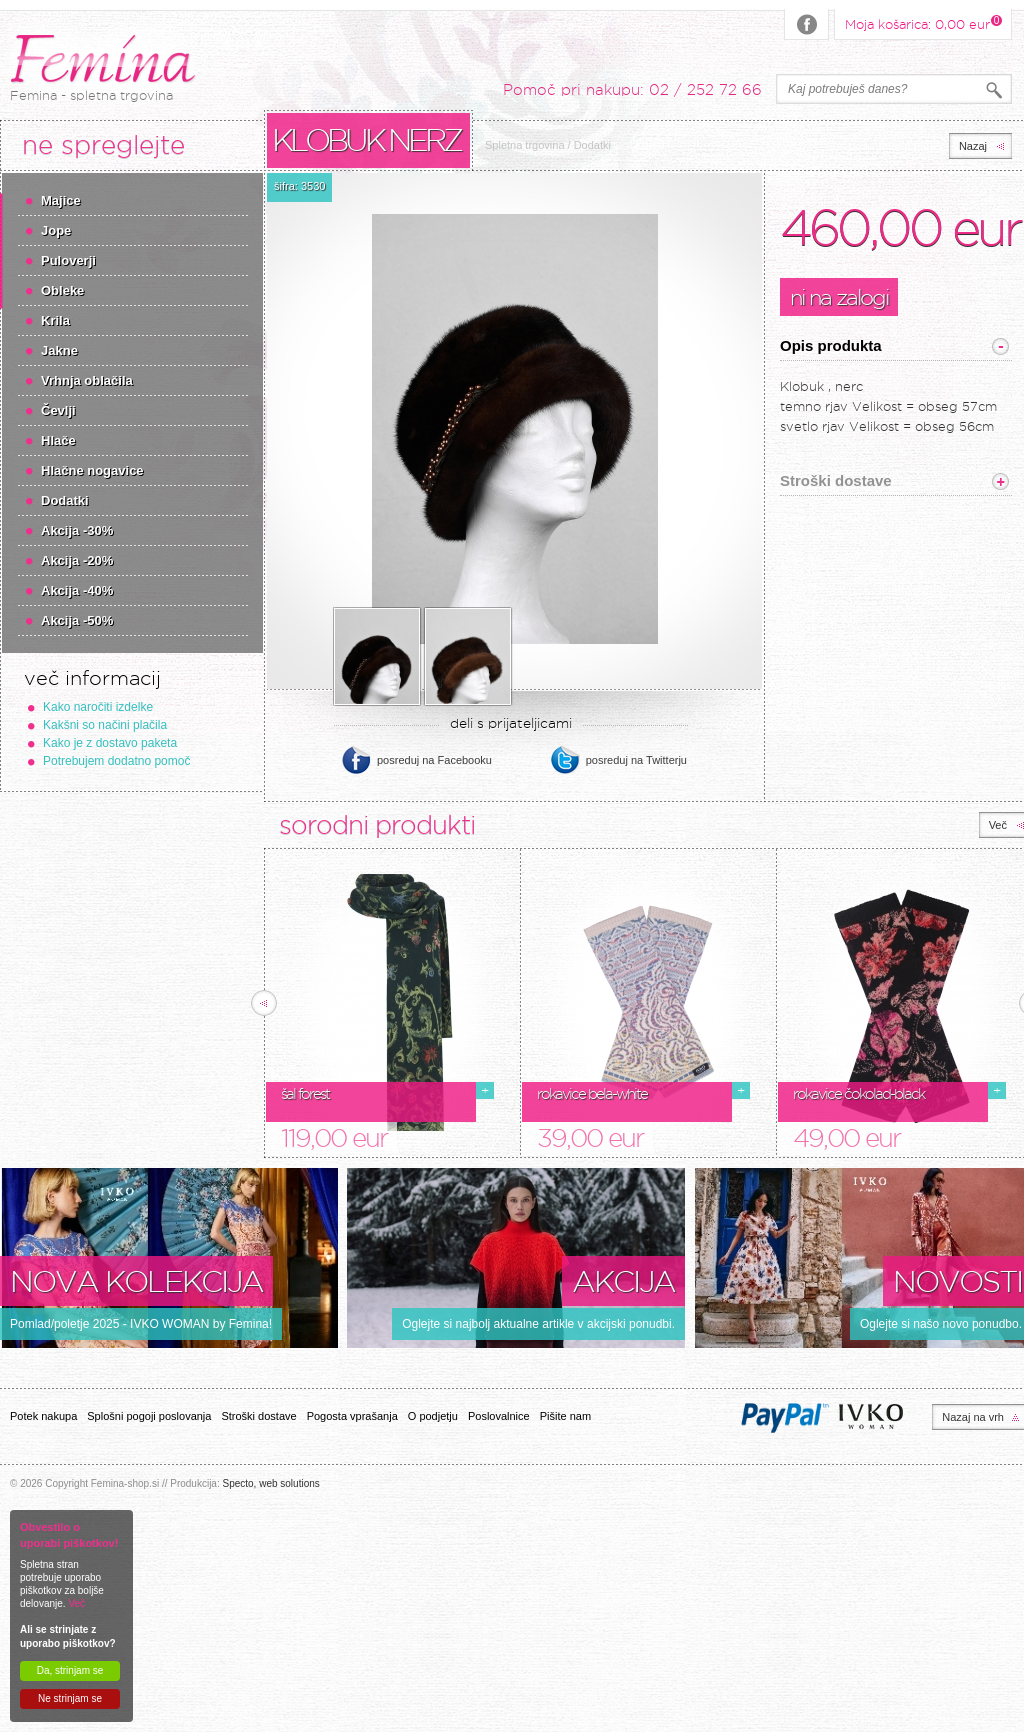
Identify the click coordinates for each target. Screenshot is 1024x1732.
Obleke (62, 290)
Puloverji (68, 260)
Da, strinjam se (70, 1670)
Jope (56, 230)
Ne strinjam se (70, 1698)
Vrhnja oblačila (87, 380)
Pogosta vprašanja (352, 1416)
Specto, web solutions (270, 1483)
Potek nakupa (43, 1416)
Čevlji (58, 410)
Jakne (59, 350)
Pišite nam (565, 1416)
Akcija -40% (77, 590)
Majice (61, 200)
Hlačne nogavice (92, 470)
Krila (55, 320)
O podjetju (433, 1416)
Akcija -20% (77, 560)
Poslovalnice (499, 1416)
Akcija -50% (77, 620)
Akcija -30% (77, 530)
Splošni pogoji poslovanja (149, 1416)
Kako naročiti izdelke (98, 707)
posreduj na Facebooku (434, 760)
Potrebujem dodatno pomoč (116, 761)
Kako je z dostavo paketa (110, 743)
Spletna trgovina (525, 145)
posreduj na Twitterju (636, 760)
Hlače (58, 440)
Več (76, 1603)
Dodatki (65, 500)
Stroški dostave (258, 1416)
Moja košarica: (917, 23)
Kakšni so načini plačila (105, 725)
